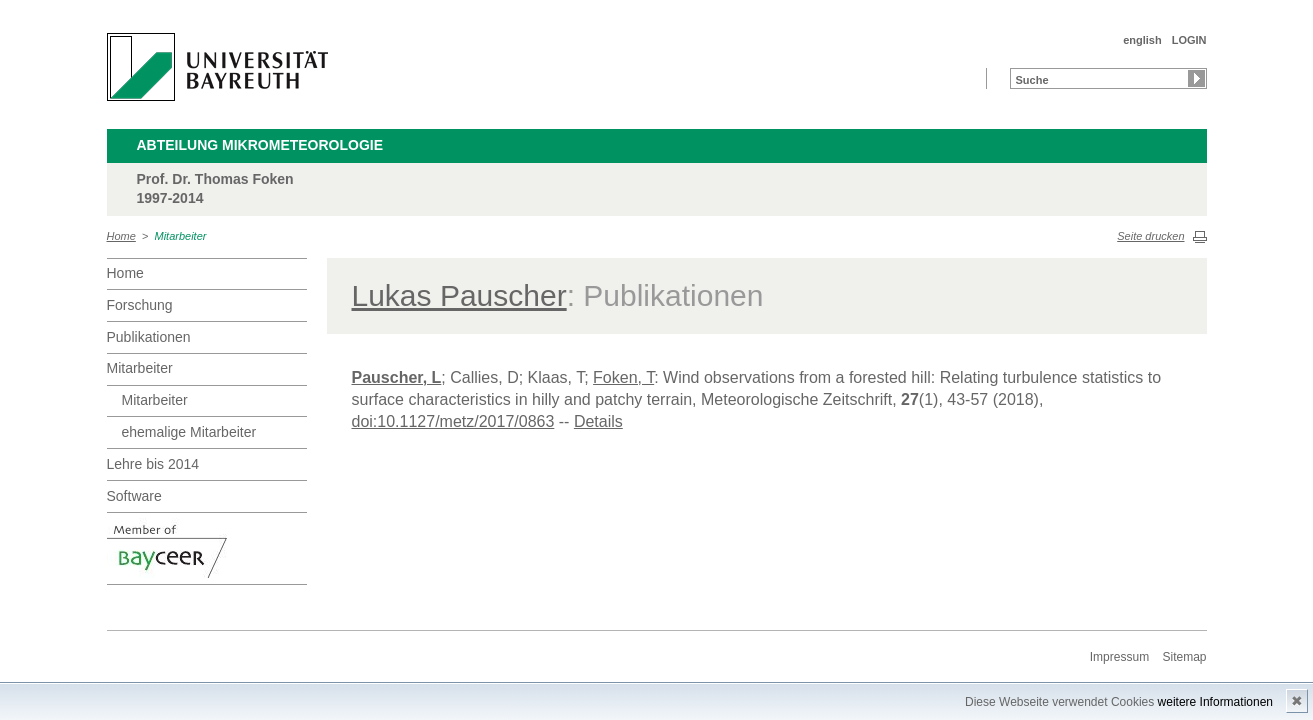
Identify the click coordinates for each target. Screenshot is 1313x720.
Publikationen (149, 337)
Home (121, 236)
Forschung (140, 305)
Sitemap (1184, 657)
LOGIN (1189, 40)
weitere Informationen (1215, 702)
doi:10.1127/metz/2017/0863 (453, 421)
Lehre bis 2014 (153, 464)
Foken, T (623, 377)
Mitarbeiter (181, 236)
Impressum (1119, 657)
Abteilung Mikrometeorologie (260, 145)
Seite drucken (1150, 236)
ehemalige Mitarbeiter (189, 432)
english (1142, 40)
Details (598, 421)
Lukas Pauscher (459, 295)
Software (134, 496)
